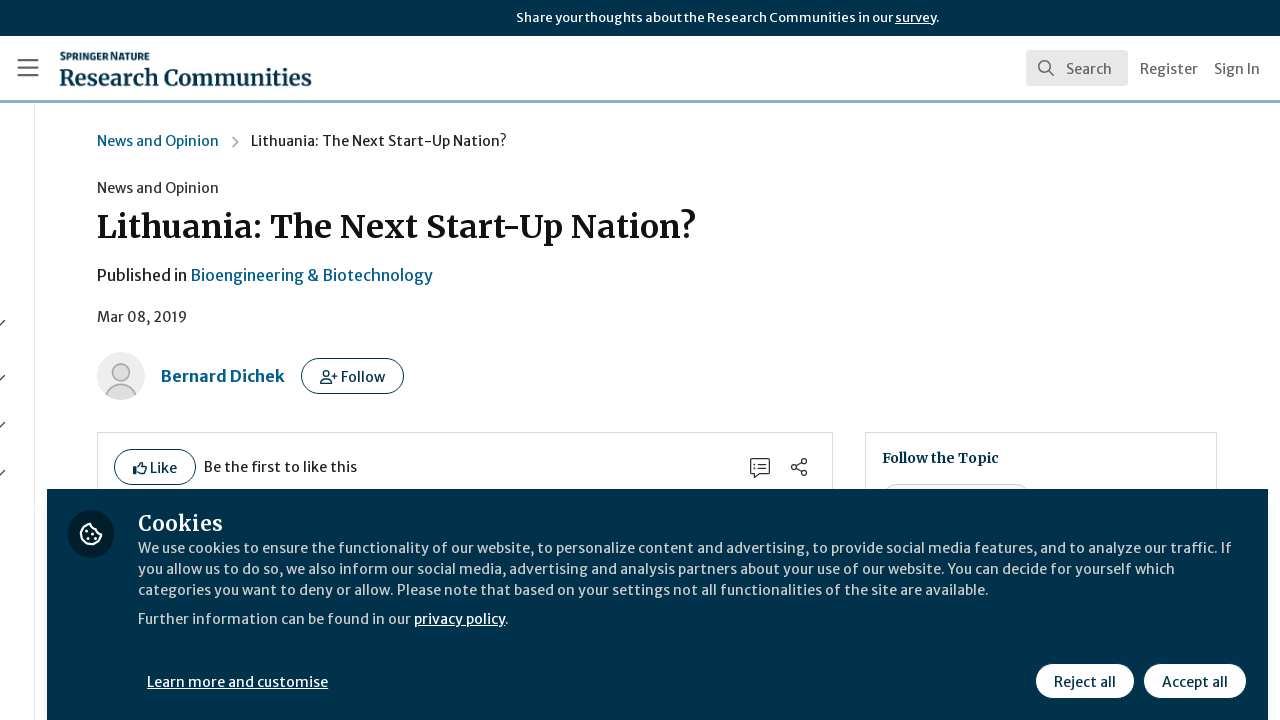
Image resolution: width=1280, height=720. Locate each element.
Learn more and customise (461, 667)
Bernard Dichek (398, 376)
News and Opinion (333, 141)
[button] (527, 376)
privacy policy (712, 628)
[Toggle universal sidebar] (28, 68)
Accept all (1192, 667)
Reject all (1082, 667)
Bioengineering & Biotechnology (486, 275)
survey (915, 17)
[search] (1077, 68)
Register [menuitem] (1169, 69)
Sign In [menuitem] (1237, 69)
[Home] (156, 68)
